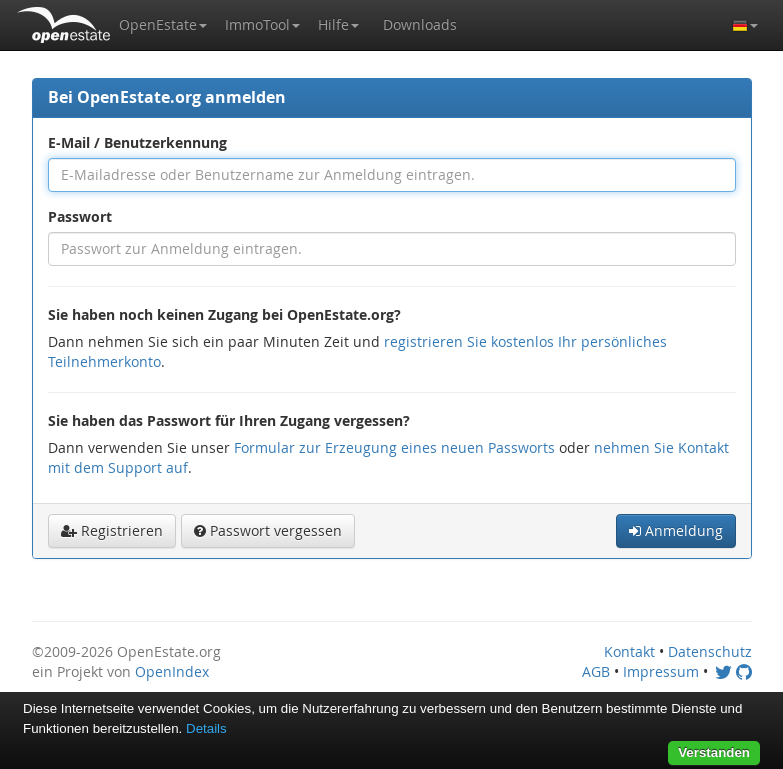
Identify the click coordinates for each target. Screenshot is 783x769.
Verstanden (714, 752)
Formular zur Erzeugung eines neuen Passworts (394, 447)
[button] (163, 25)
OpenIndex (172, 671)
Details (206, 728)
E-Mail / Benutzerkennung (137, 142)
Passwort (80, 216)
